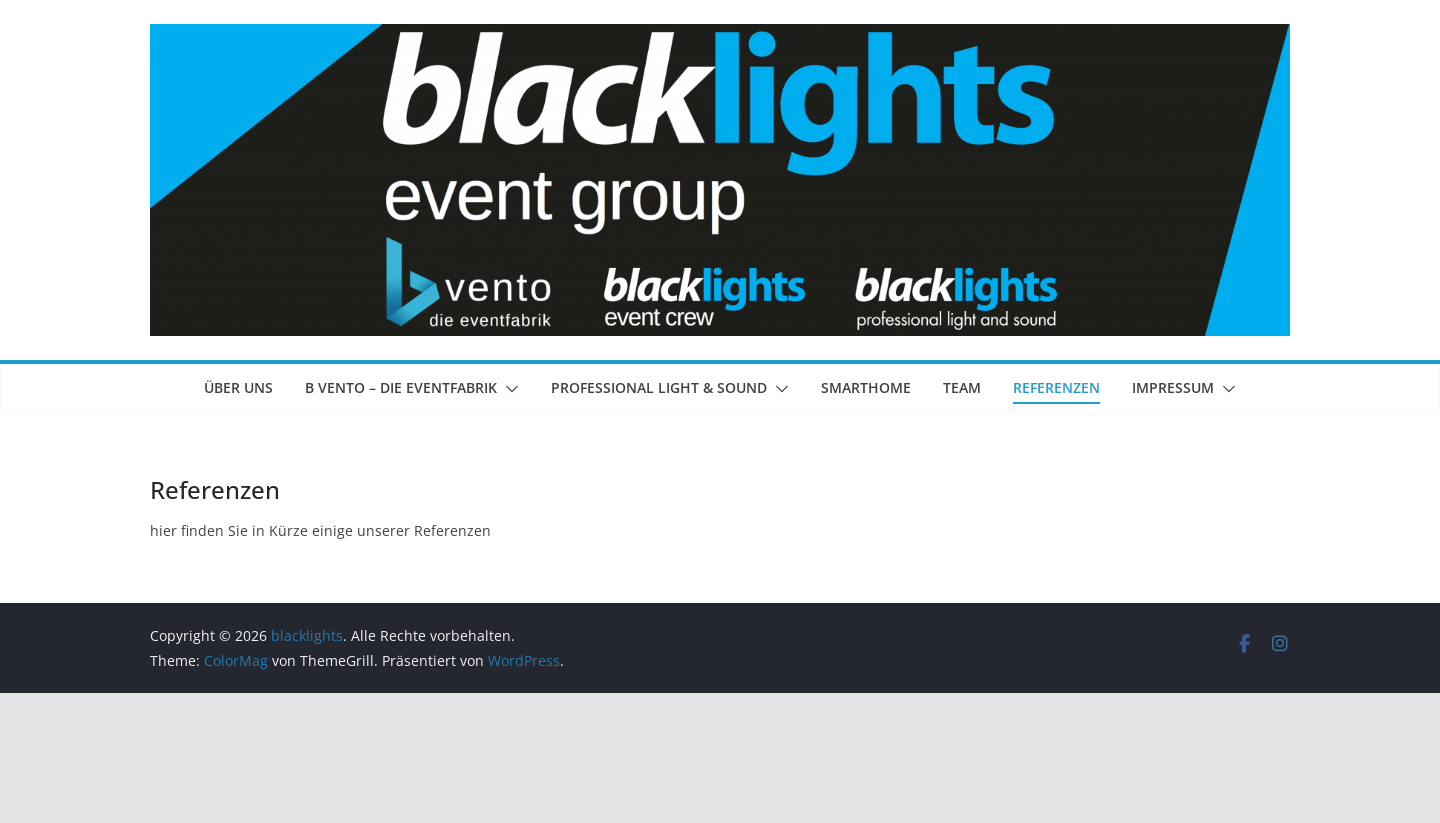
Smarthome (866, 387)
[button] (508, 389)
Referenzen (1056, 387)
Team (962, 387)
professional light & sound (659, 387)
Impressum (1173, 387)
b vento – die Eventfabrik (401, 387)
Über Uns (238, 387)
